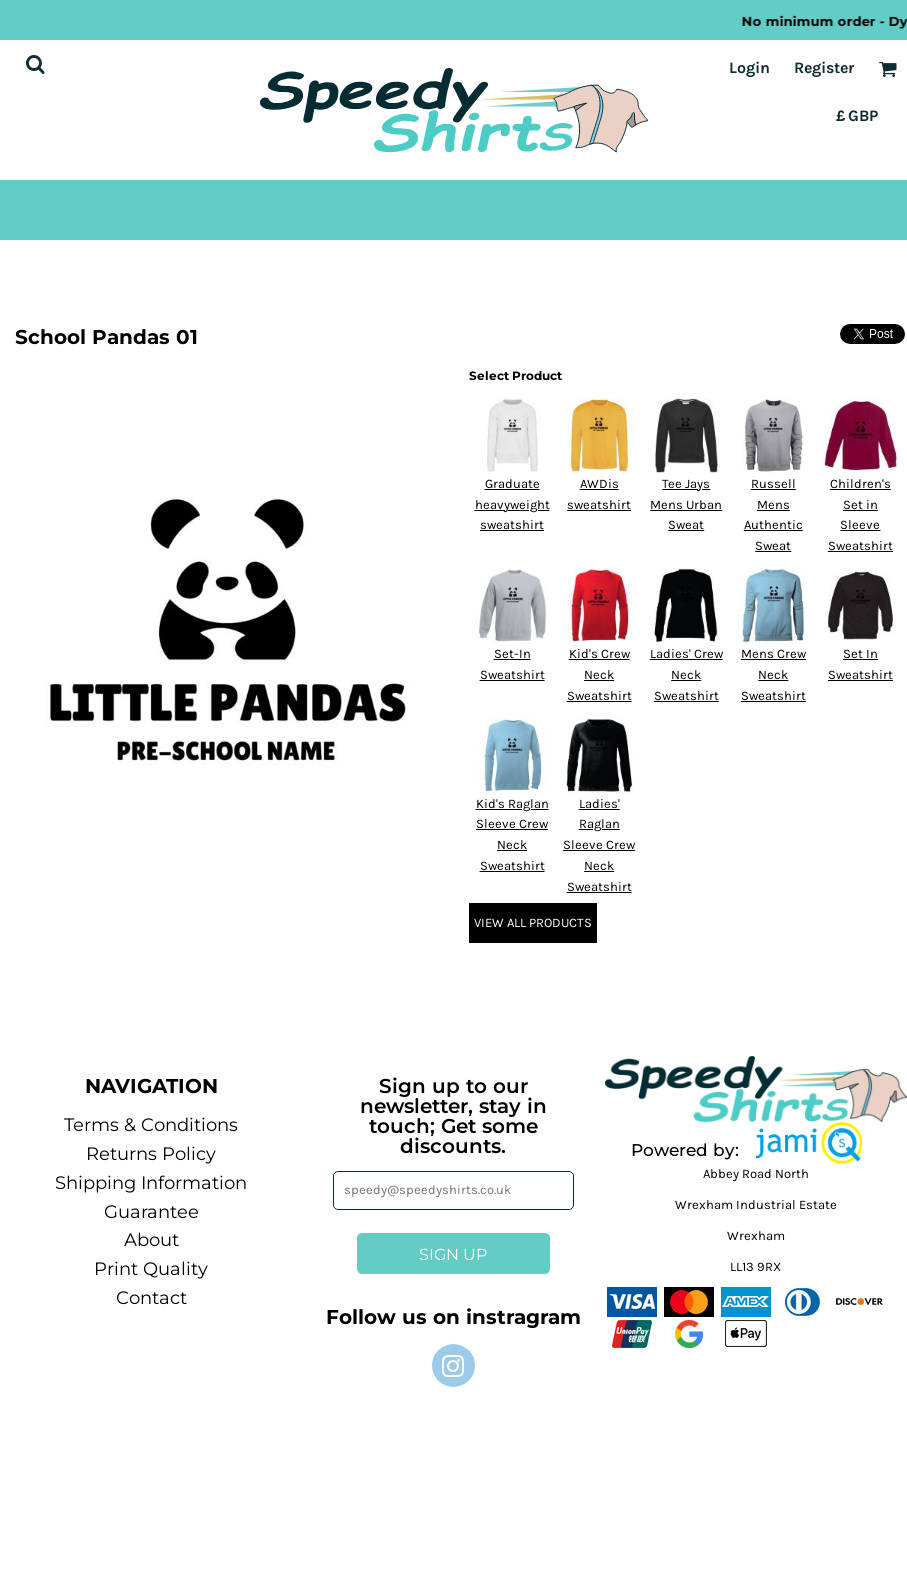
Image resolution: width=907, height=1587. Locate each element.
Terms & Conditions (151, 1125)
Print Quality (151, 1269)
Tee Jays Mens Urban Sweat (686, 504)
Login (749, 67)
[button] (809, 1143)
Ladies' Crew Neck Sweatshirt (686, 674)
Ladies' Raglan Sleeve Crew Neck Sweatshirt (599, 845)
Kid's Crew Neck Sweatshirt (599, 674)
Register (824, 67)
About (151, 1240)
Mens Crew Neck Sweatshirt (773, 674)
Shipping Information (151, 1183)
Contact (151, 1298)
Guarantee (151, 1212)
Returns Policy (151, 1154)
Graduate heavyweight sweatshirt (512, 504)
